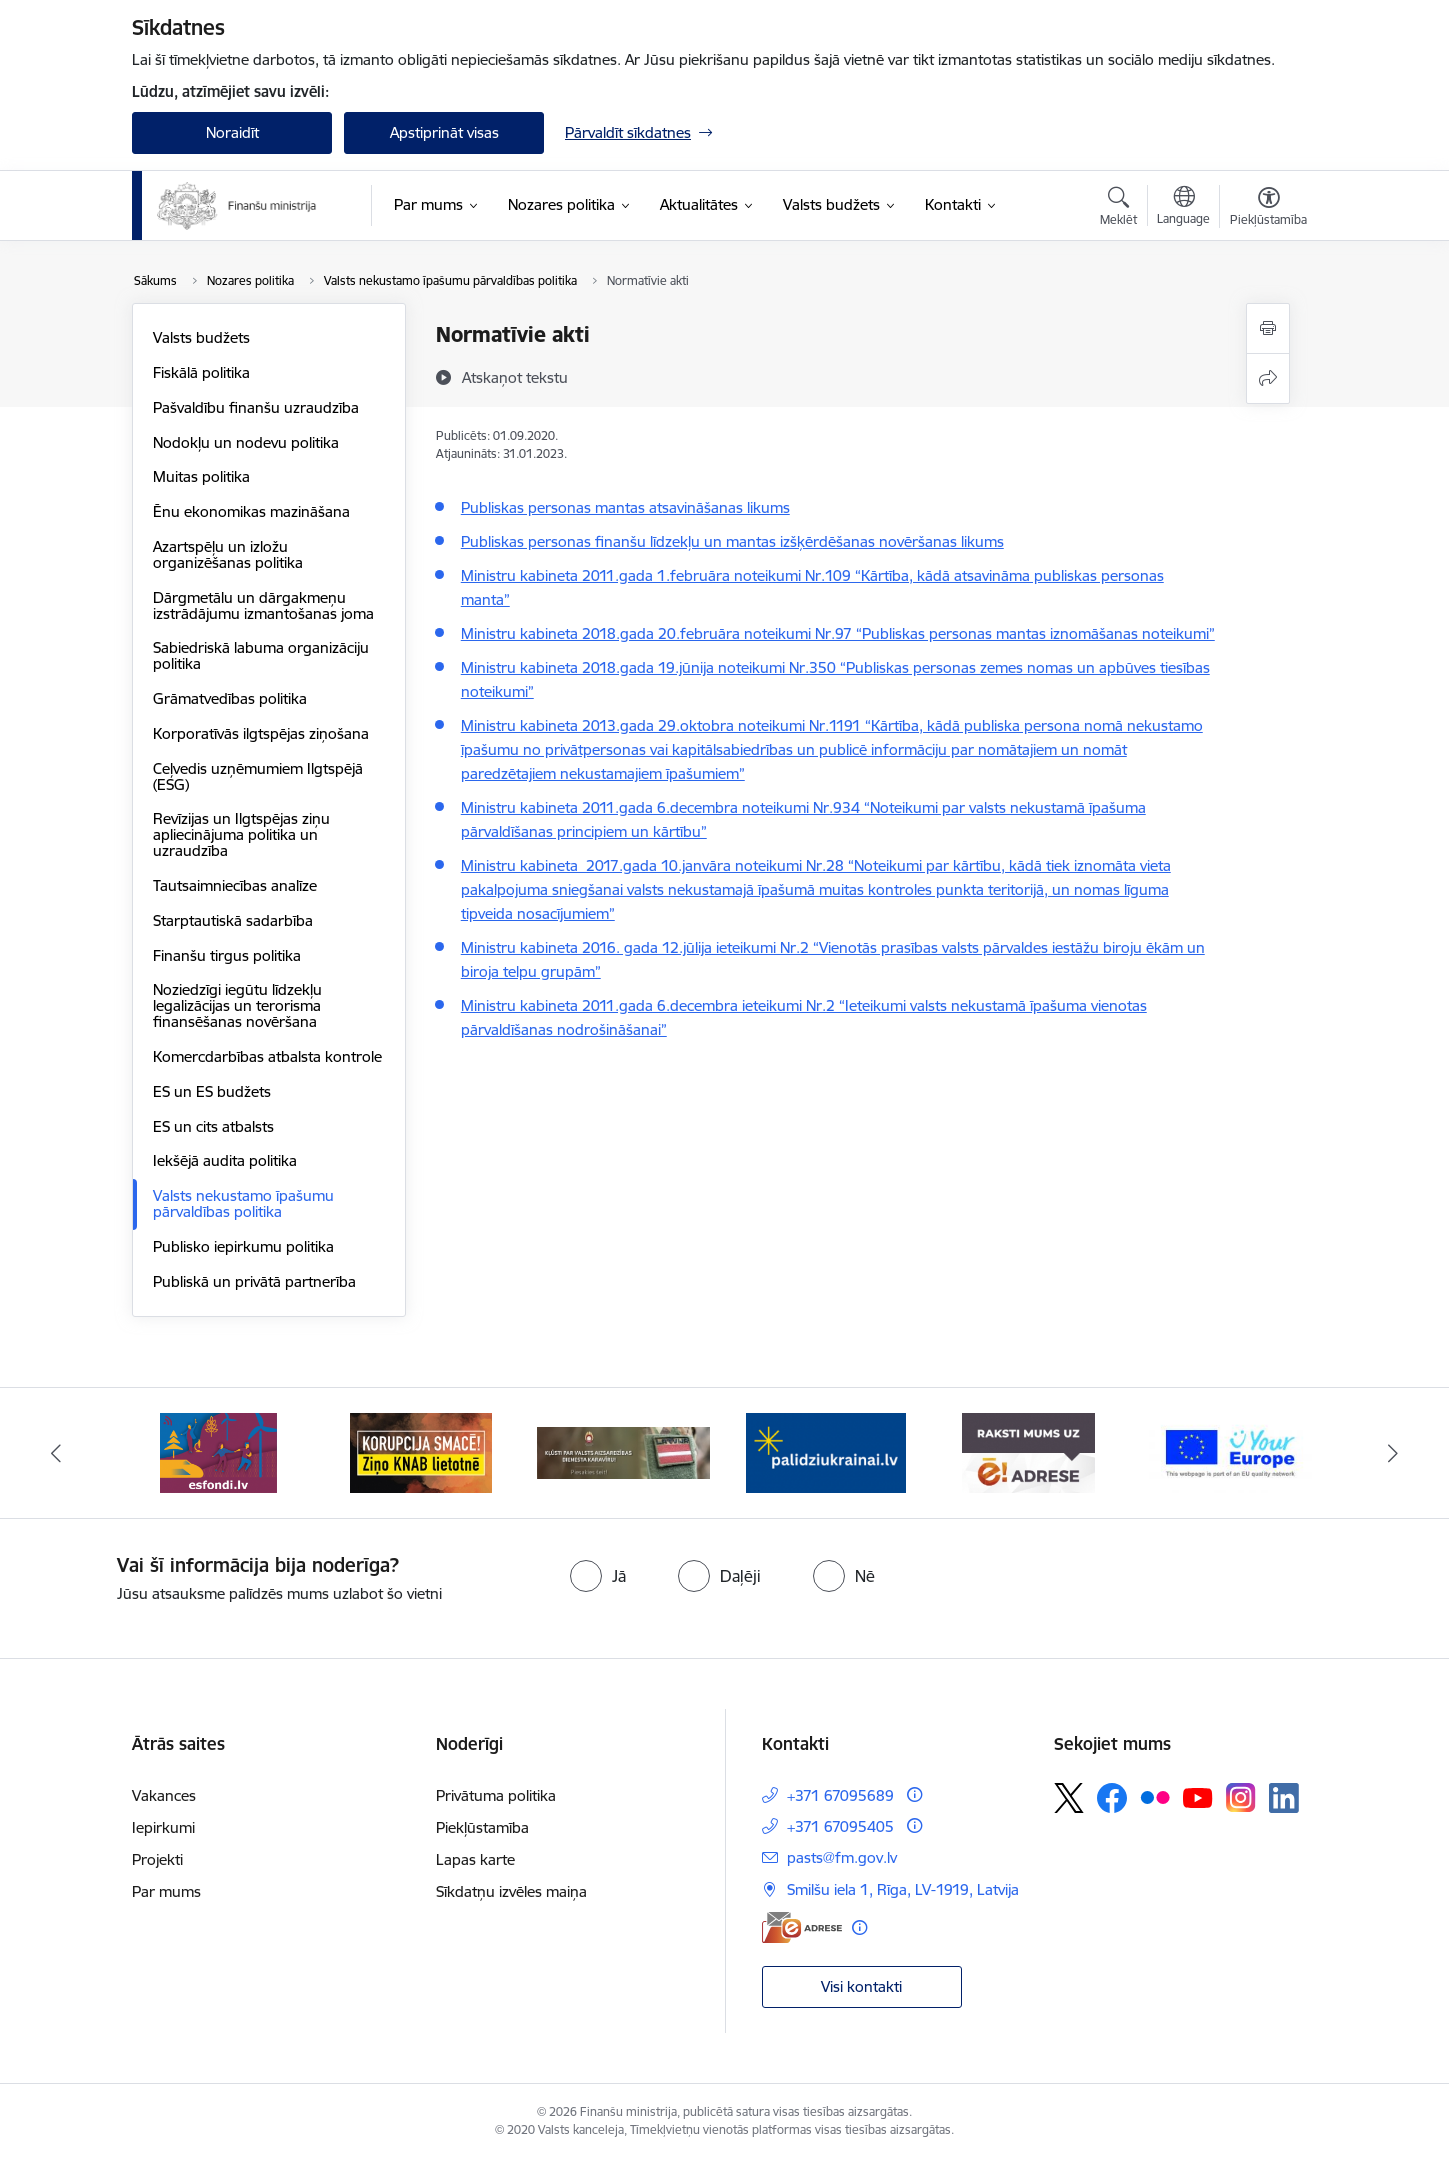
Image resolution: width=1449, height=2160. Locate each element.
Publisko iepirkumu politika (243, 1246)
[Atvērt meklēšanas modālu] (1118, 209)
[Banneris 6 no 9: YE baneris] (1230, 1451)
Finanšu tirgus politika (227, 955)
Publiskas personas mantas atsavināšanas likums (625, 507)
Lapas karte (475, 1859)
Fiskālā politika (201, 372)
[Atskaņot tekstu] (515, 377)
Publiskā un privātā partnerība (254, 1281)
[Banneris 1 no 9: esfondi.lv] (218, 1451)
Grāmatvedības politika (230, 698)
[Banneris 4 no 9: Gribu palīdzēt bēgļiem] (826, 1451)
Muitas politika (201, 476)
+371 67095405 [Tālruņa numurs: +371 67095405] (840, 1826)
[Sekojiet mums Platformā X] (1069, 1798)
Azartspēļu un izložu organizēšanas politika (228, 554)
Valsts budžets (201, 337)
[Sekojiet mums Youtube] (1198, 1797)
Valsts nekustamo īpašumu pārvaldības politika (243, 1203)
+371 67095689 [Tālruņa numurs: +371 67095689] (840, 1795)
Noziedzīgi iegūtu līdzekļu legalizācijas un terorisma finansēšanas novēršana (237, 1005)
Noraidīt (232, 132)
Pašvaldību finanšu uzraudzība (256, 407)
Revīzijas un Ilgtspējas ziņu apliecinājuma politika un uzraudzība (241, 834)
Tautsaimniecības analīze (235, 885)
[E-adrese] (802, 1927)
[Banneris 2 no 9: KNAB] (421, 1451)
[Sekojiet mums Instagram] (1241, 1797)
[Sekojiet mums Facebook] (1112, 1798)
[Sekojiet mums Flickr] (1155, 1797)
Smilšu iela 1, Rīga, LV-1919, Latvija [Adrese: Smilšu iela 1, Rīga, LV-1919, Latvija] (903, 1889)
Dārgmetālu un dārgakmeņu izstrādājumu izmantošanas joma (263, 605)
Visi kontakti (861, 1986)
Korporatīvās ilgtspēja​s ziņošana (261, 733)
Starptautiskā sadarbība (233, 920)
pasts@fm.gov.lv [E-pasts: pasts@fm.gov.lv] (842, 1857)
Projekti (157, 1859)
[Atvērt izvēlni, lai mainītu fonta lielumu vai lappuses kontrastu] (1268, 209)
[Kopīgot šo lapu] (1268, 378)
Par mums (166, 1891)
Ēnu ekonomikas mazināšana (251, 511)
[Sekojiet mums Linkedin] (1284, 1798)
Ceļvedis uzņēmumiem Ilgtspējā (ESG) (258, 776)
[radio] (598, 1576)
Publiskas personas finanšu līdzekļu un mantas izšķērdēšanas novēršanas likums (732, 541)
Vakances (164, 1795)
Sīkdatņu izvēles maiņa (511, 1891)
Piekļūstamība (482, 1827)
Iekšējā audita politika (225, 1160)
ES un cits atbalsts (213, 1126)
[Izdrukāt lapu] (1268, 328)
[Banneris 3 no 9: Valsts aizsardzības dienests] (623, 1451)
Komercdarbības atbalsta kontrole (267, 1056)
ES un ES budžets (212, 1091)
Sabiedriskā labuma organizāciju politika (261, 655)
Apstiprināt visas (444, 132)
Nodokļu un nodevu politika (246, 442)
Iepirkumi (163, 1827)
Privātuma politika (496, 1795)
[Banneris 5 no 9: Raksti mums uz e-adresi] (1028, 1451)
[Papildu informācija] (914, 1794)
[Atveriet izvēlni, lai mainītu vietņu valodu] (1183, 208)
